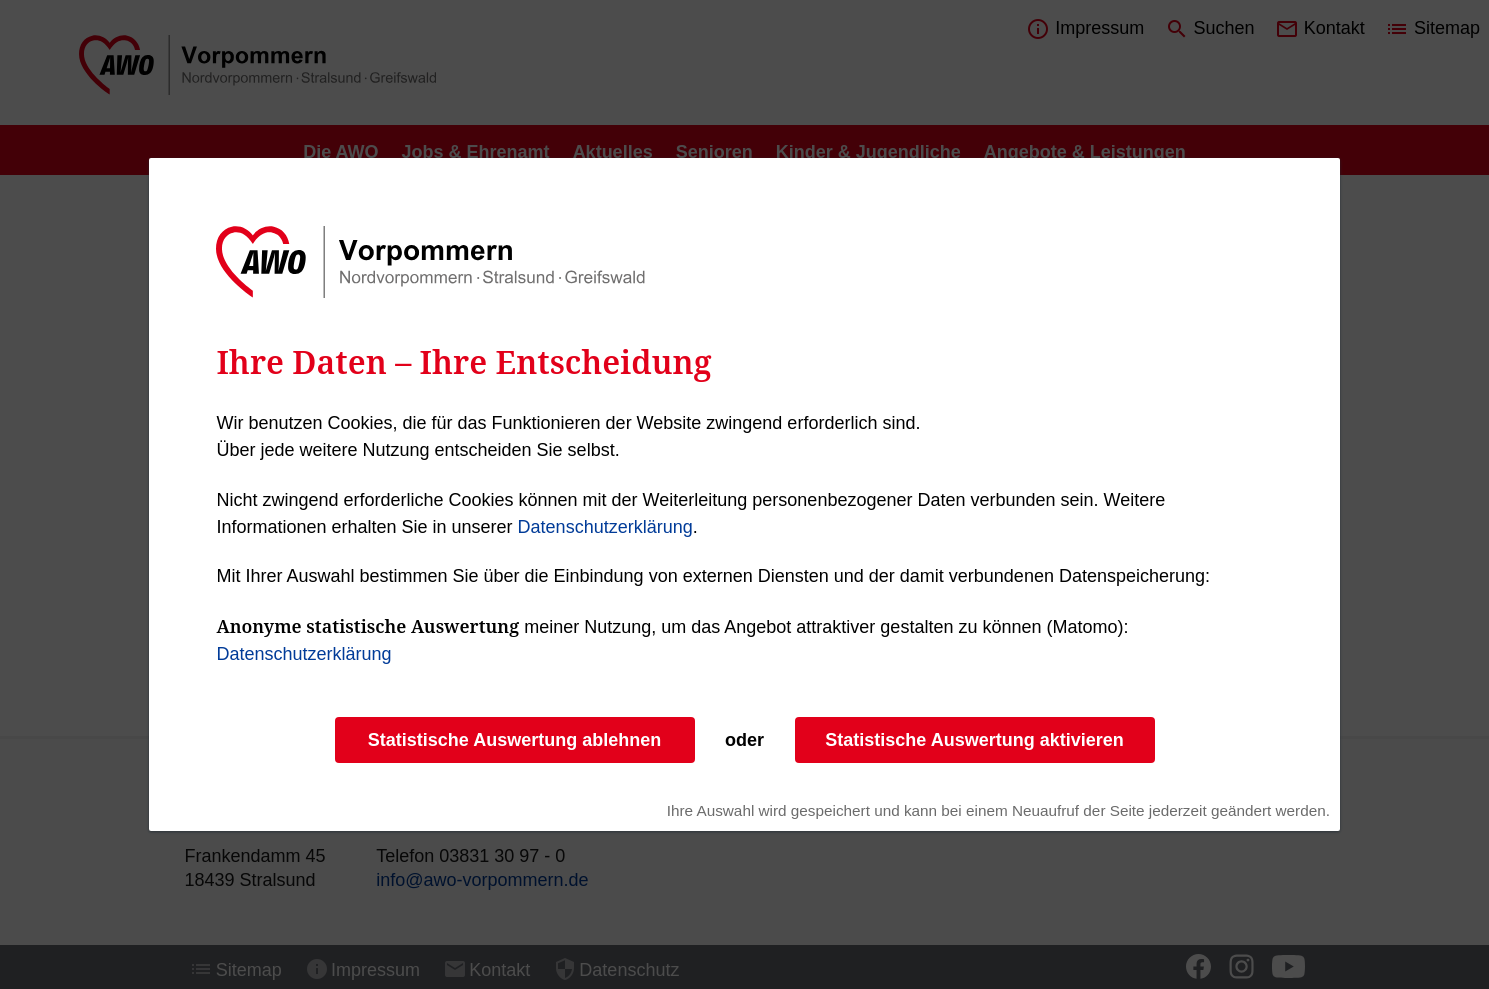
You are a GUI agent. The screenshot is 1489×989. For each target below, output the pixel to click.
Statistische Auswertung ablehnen (514, 740)
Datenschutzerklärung (605, 527)
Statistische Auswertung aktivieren (974, 740)
